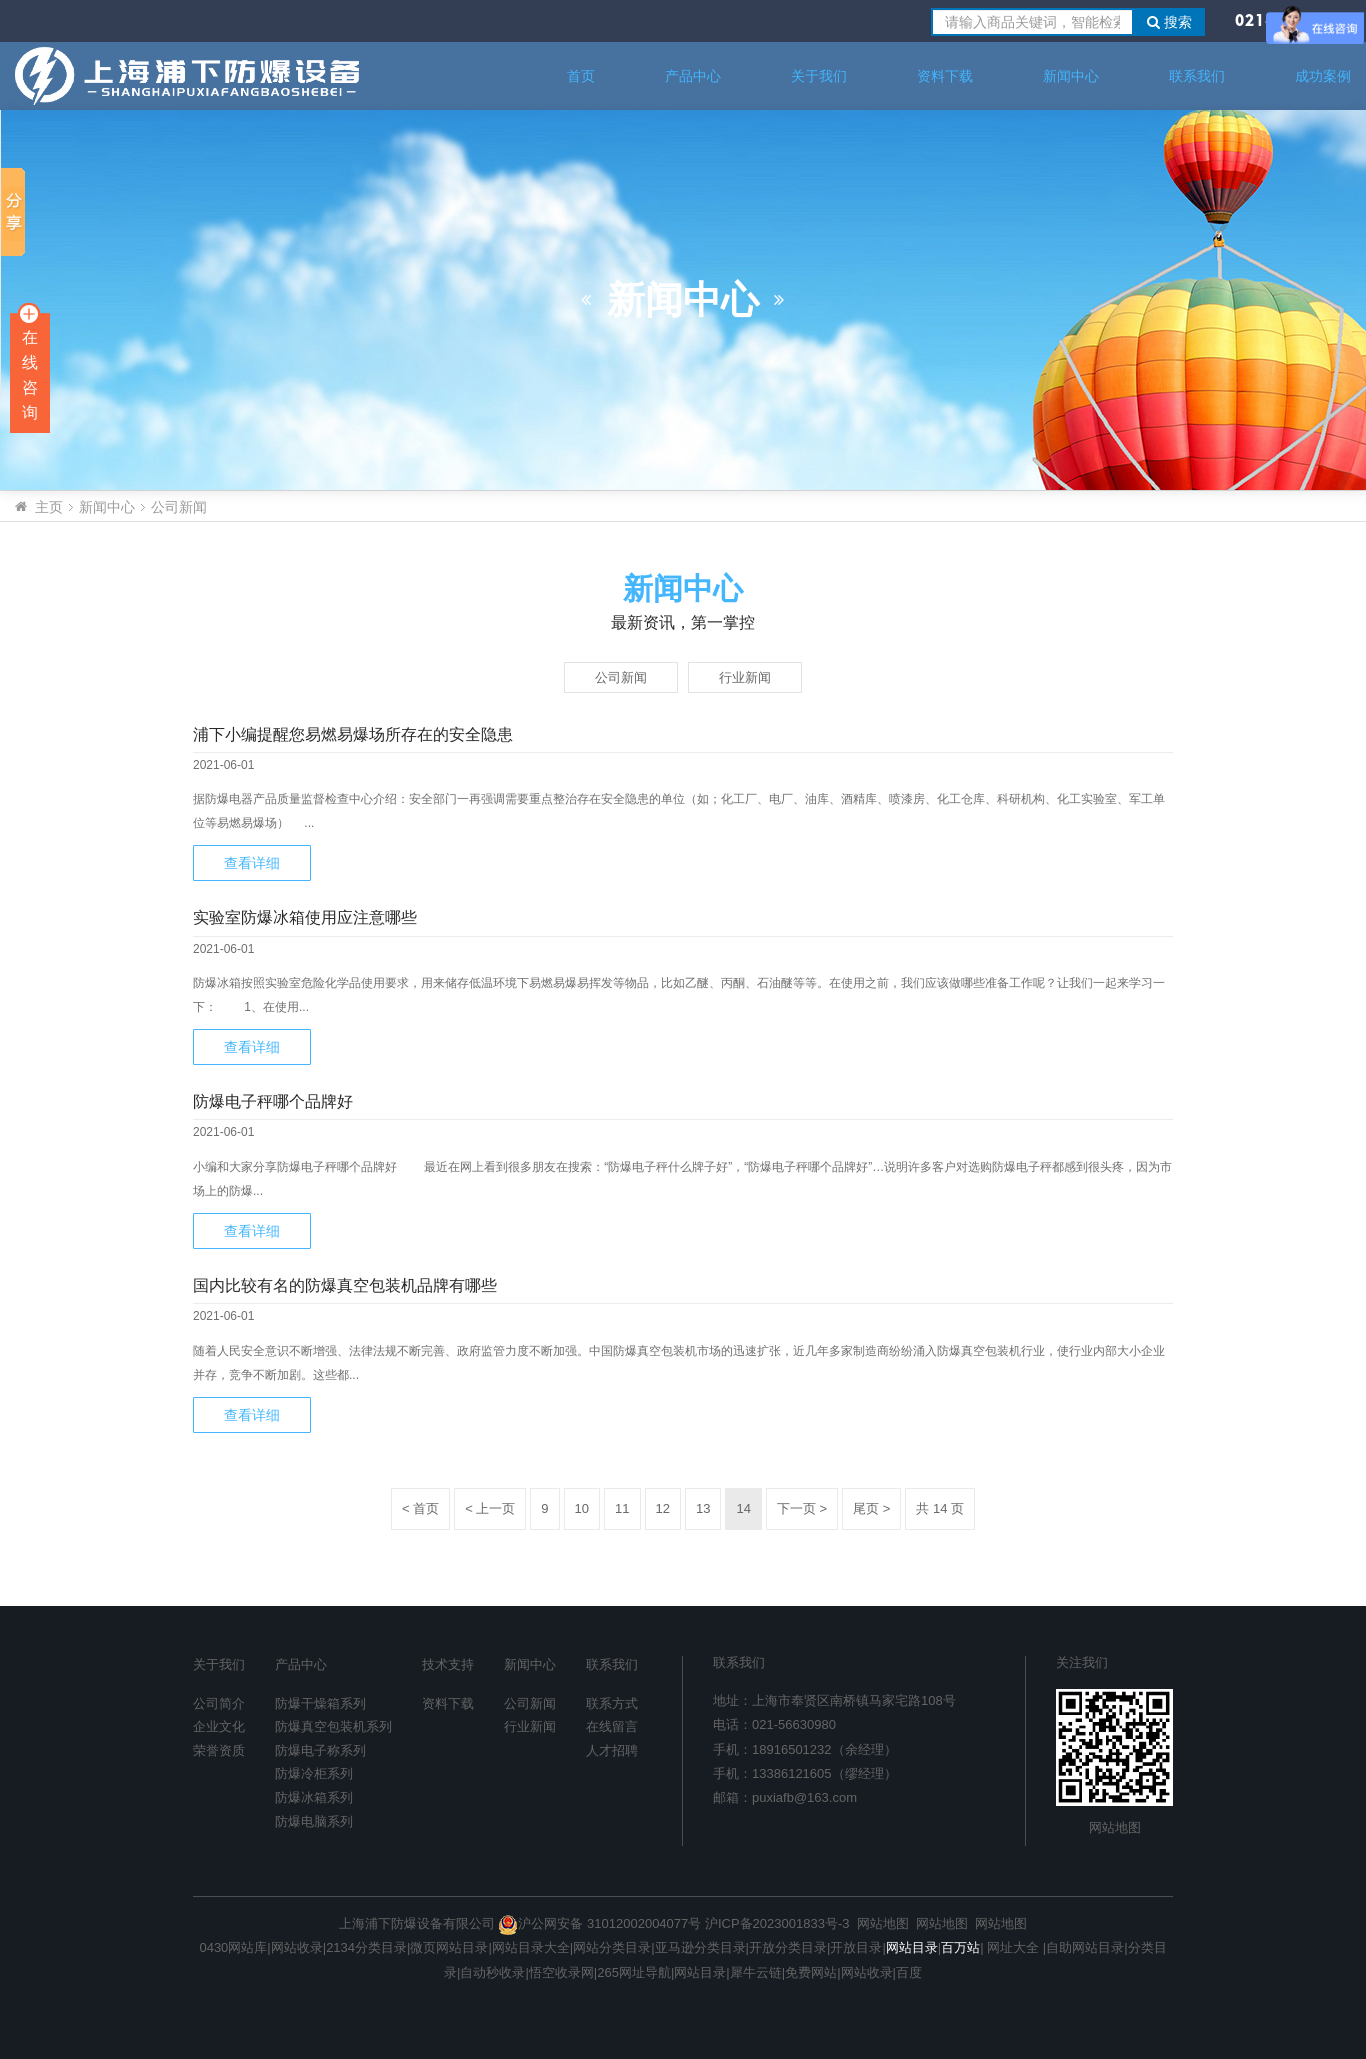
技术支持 (448, 1664)
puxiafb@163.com (804, 1797)
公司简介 (219, 1703)
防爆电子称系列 (320, 1750)
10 (582, 1508)
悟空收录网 (561, 1972)
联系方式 (612, 1703)
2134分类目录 (366, 1947)
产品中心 (693, 76)
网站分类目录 (612, 1947)
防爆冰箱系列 (314, 1797)
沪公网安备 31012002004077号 (599, 1923)
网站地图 (1115, 1827)
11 (622, 1508)
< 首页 (420, 1508)
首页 (581, 76)
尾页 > (871, 1508)
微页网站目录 (449, 1947)
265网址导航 (634, 1972)
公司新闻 (179, 507)
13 (703, 1508)
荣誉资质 (219, 1750)
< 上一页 (490, 1508)
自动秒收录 (492, 1972)
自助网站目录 (1085, 1947)
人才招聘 (612, 1750)
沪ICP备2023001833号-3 (777, 1923)
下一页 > (802, 1508)
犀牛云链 (756, 1972)
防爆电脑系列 (314, 1821)
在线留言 (612, 1726)
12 (663, 1508)
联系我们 (1197, 76)
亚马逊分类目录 (700, 1947)
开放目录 (856, 1947)
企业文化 (219, 1726)
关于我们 (819, 76)
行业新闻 (745, 677)
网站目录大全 (531, 1947)
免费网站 (811, 1972)
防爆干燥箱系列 (320, 1703)
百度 (909, 1972)
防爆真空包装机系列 (333, 1726)
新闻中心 (1071, 76)
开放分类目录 (788, 1947)
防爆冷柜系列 (314, 1773)
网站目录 (700, 1972)
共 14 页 (940, 1508)
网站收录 (297, 1947)
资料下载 (945, 76)
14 (743, 1508)
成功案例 (1323, 76)
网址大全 (1012, 1947)
